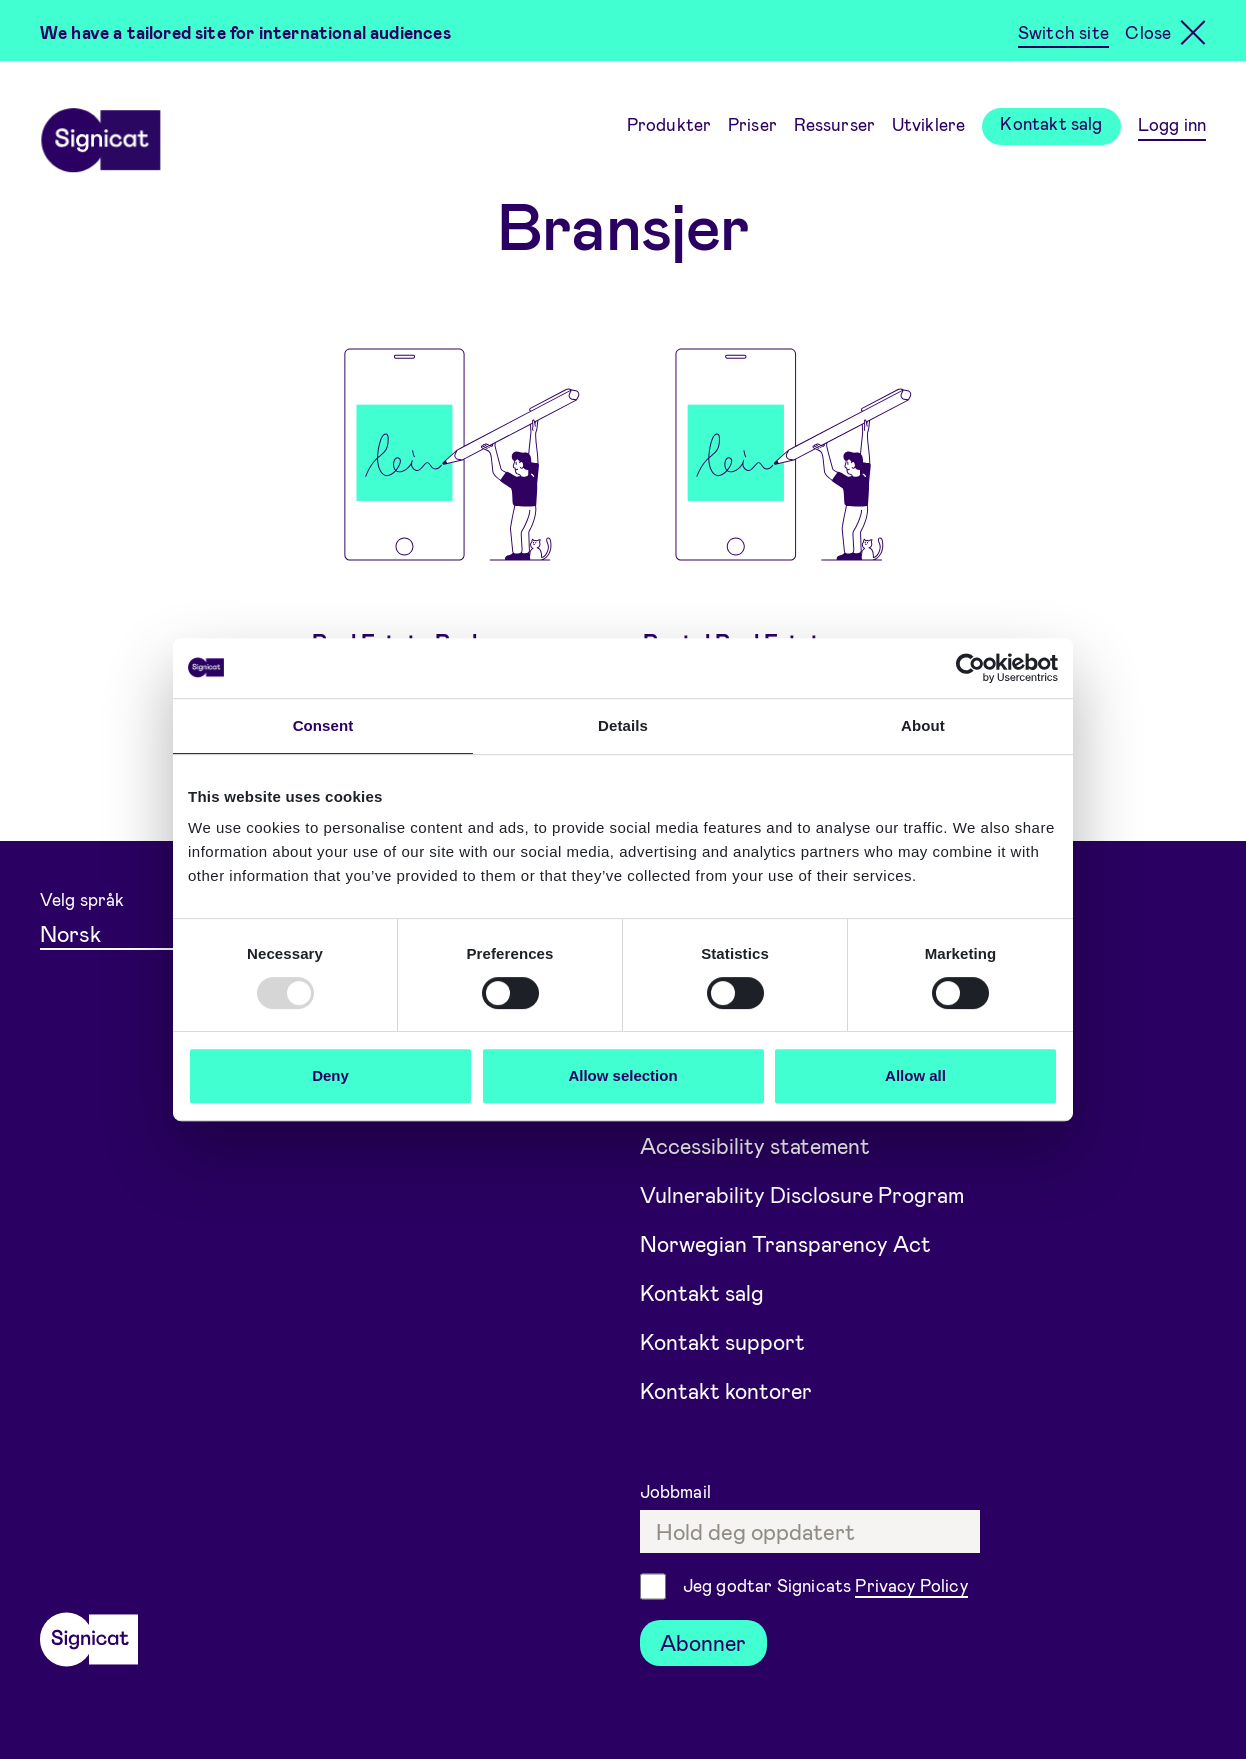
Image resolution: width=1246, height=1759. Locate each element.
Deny (330, 1075)
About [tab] (923, 725)
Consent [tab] (323, 725)
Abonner (704, 1641)
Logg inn (1172, 124)
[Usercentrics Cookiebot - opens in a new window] (970, 668)
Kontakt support (723, 1338)
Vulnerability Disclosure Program (806, 1189)
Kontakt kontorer (727, 1388)
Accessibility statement (759, 1139)
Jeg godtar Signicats (825, 1585)
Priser (752, 124)
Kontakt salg (1051, 123)
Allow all (915, 1075)
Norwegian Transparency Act (789, 1238)
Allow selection (622, 1075)
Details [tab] (623, 725)
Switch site (1063, 32)
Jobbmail (678, 1489)
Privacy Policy (911, 1584)
